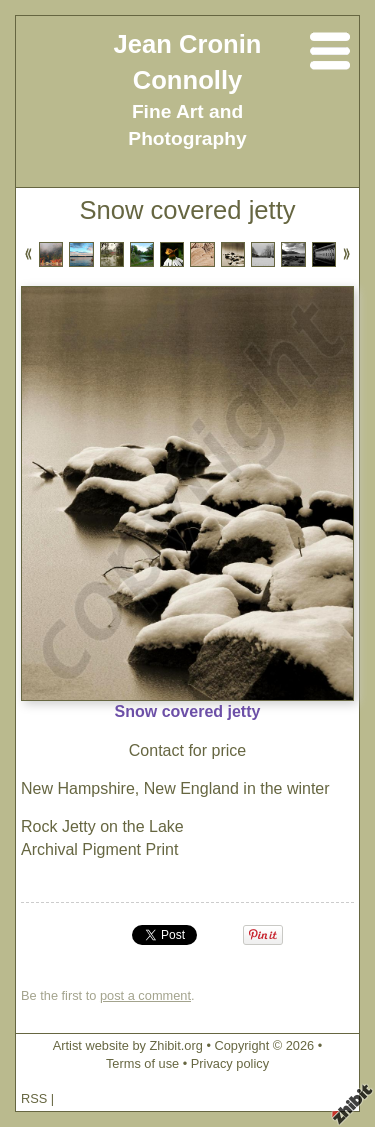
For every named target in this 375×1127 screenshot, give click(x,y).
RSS (34, 1098)
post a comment (145, 995)
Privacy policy (230, 1063)
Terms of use (142, 1063)
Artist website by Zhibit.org (128, 1045)
